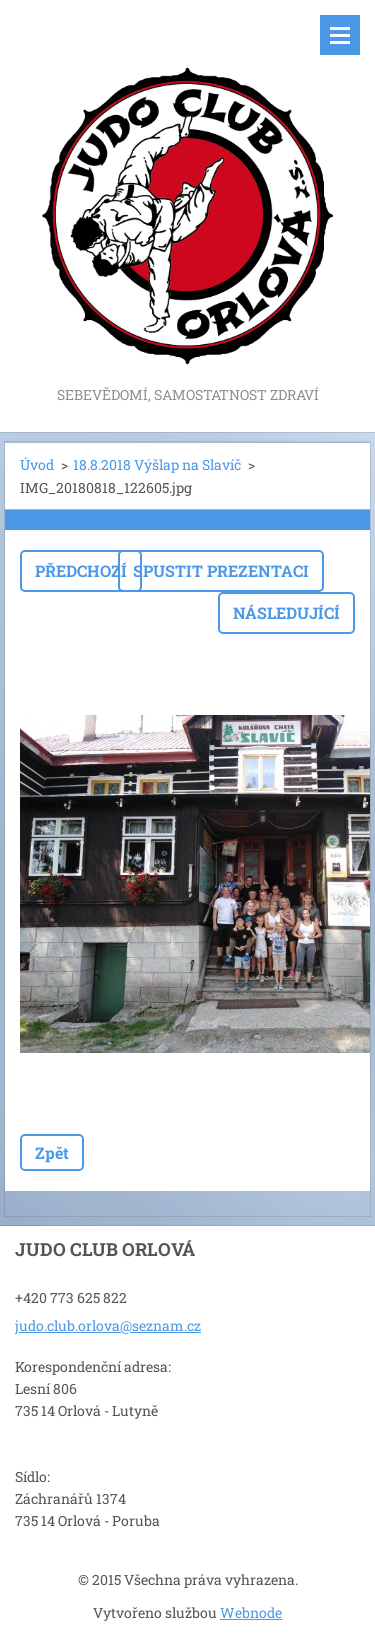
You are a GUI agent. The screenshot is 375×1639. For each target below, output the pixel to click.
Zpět (52, 1152)
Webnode (251, 1612)
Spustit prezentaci (221, 570)
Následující (286, 612)
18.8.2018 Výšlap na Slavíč (157, 464)
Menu (340, 35)
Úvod (37, 464)
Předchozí (81, 570)
